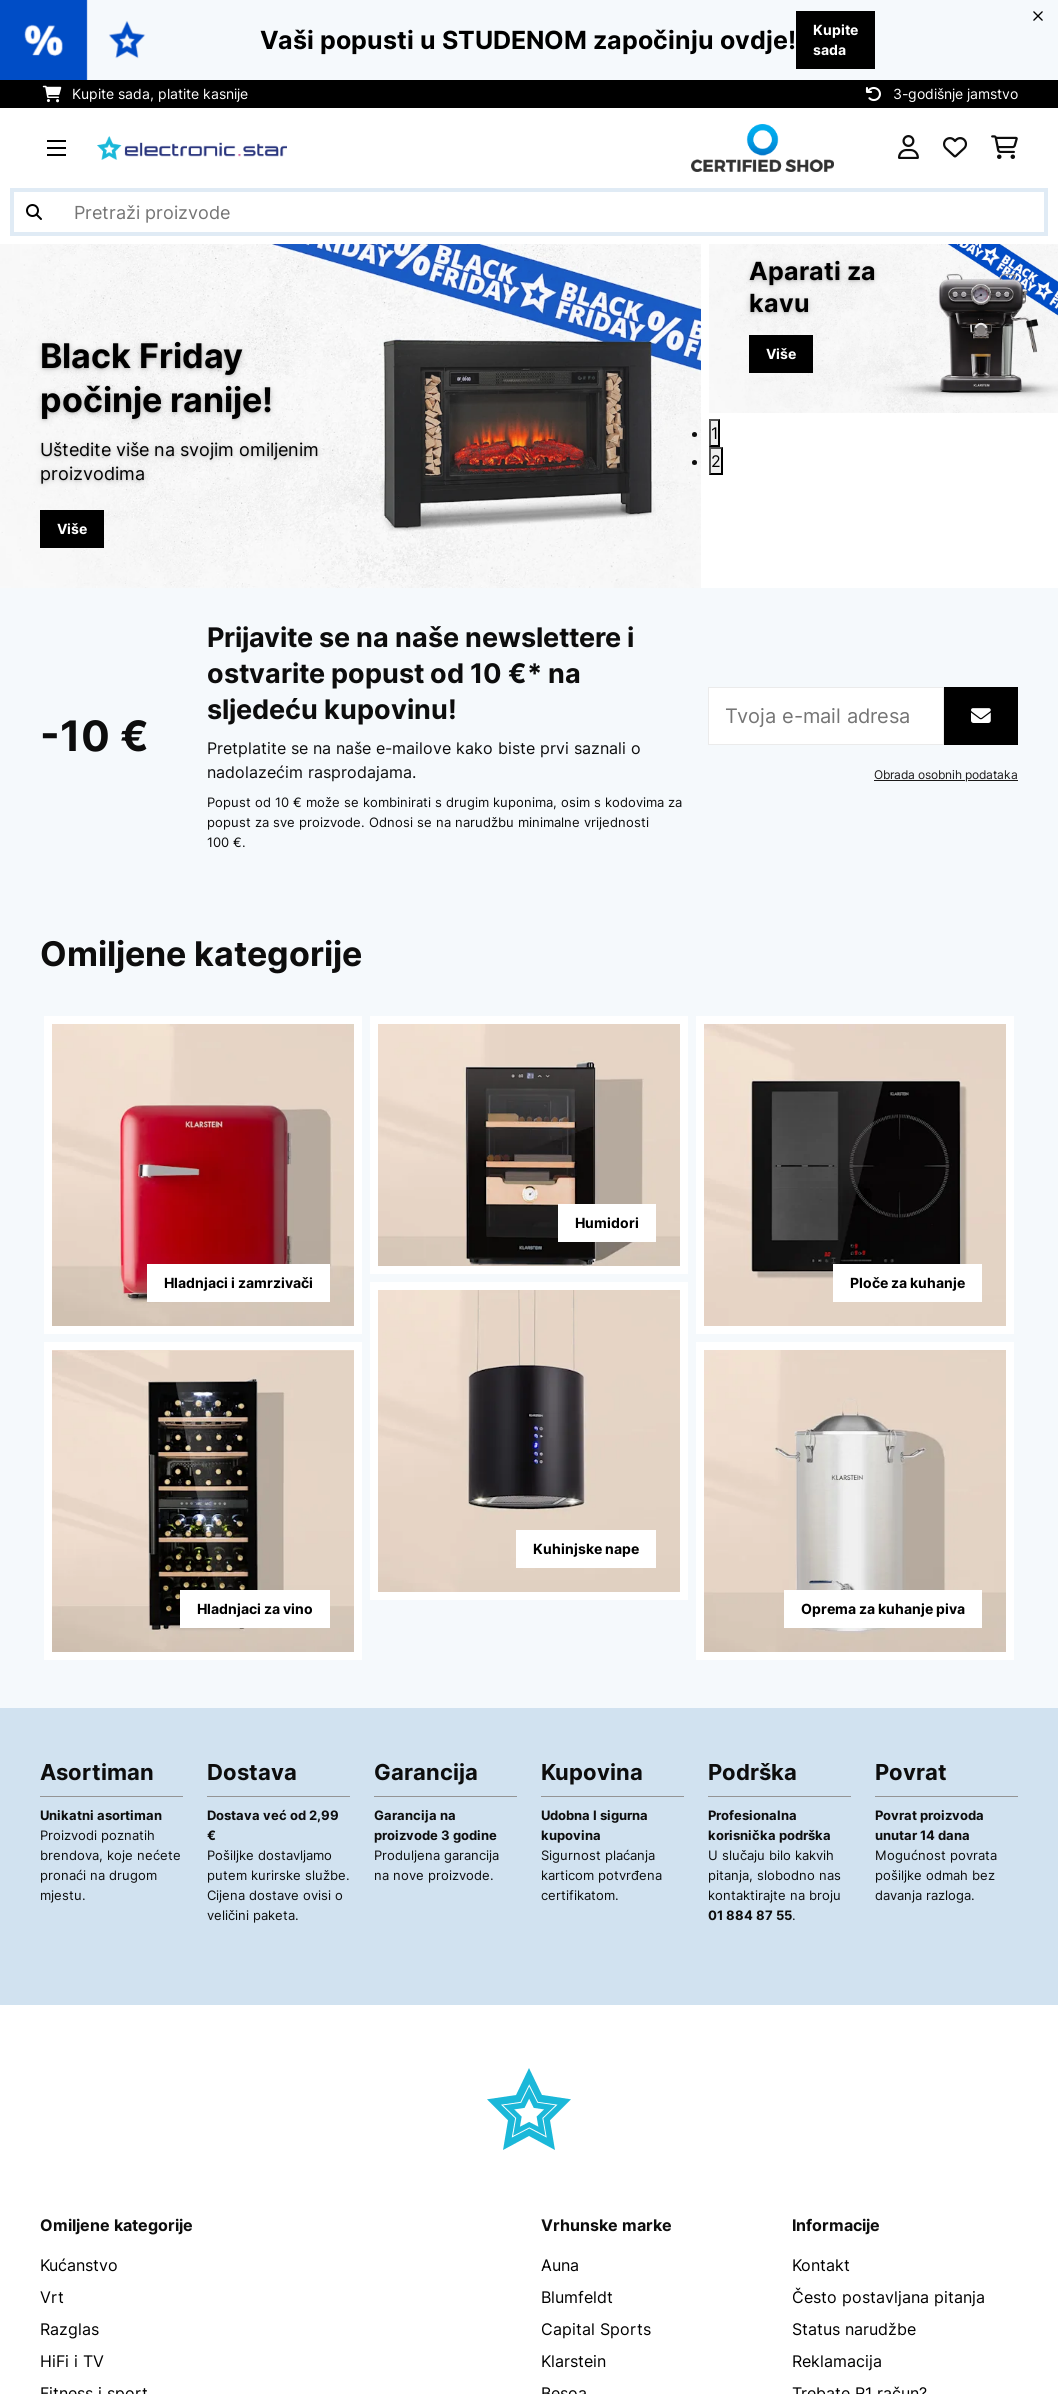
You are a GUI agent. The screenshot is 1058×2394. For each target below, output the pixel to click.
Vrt (52, 2298)
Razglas (69, 2330)
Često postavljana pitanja (888, 2298)
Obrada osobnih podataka (946, 776)
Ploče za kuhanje (907, 1283)
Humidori (607, 1223)
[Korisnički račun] (908, 148)
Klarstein (573, 2362)
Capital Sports (596, 2330)
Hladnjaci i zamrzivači (238, 1283)
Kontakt (821, 2266)
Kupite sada (835, 39)
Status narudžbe (854, 2330)
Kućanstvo (79, 2266)
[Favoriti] (955, 148)
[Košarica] (1004, 148)
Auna (560, 2266)
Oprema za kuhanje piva (883, 1609)
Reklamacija (837, 2362)
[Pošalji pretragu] (34, 212)
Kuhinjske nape (586, 1549)
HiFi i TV (72, 2362)
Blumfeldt (577, 2298)
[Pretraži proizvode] (529, 212)
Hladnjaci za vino (255, 1609)
